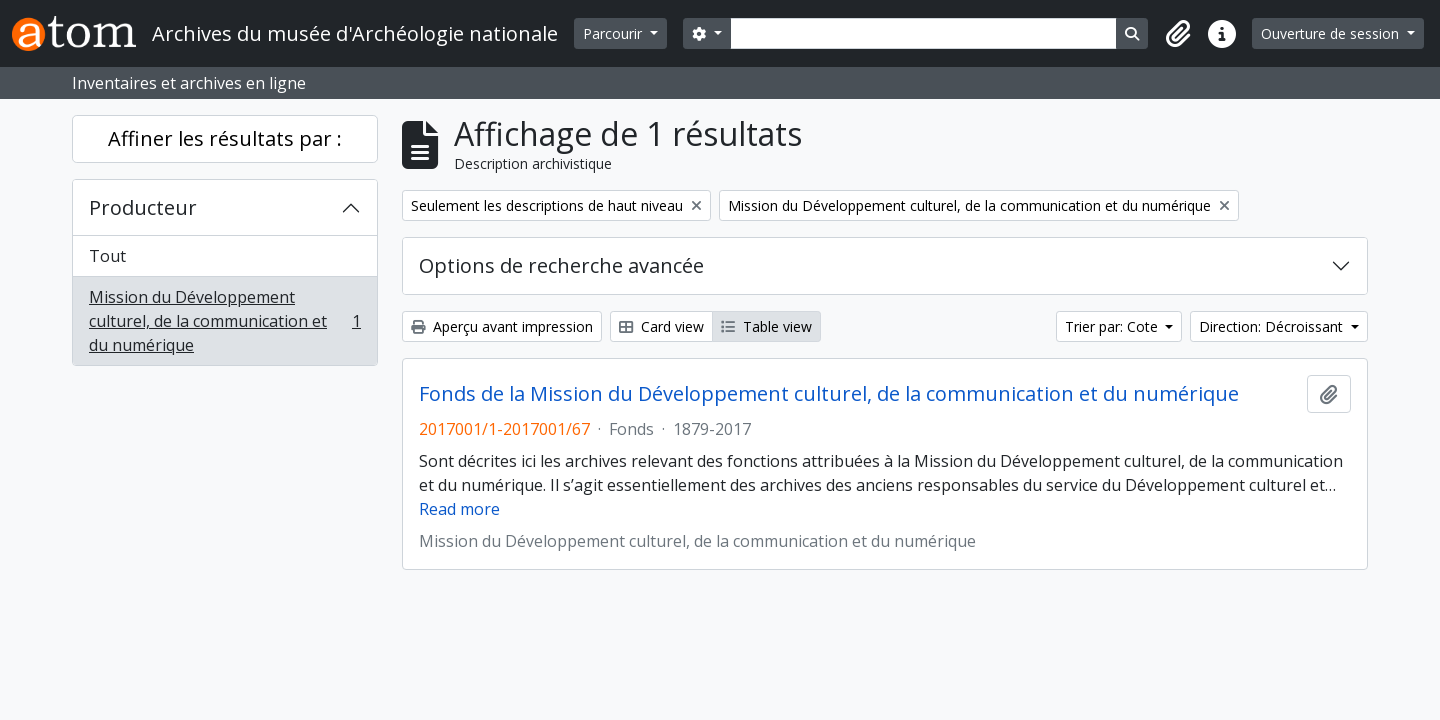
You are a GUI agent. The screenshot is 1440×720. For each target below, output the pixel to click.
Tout (107, 256)
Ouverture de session (1332, 33)
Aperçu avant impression (502, 326)
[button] (1178, 34)
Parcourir (614, 33)
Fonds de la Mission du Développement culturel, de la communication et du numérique (829, 394)
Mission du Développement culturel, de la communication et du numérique (224, 321)
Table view (766, 326)
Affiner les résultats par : (225, 138)
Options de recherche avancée (561, 265)
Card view (661, 326)
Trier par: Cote (1113, 326)
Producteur (143, 207)
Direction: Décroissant (1273, 326)
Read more (459, 509)
